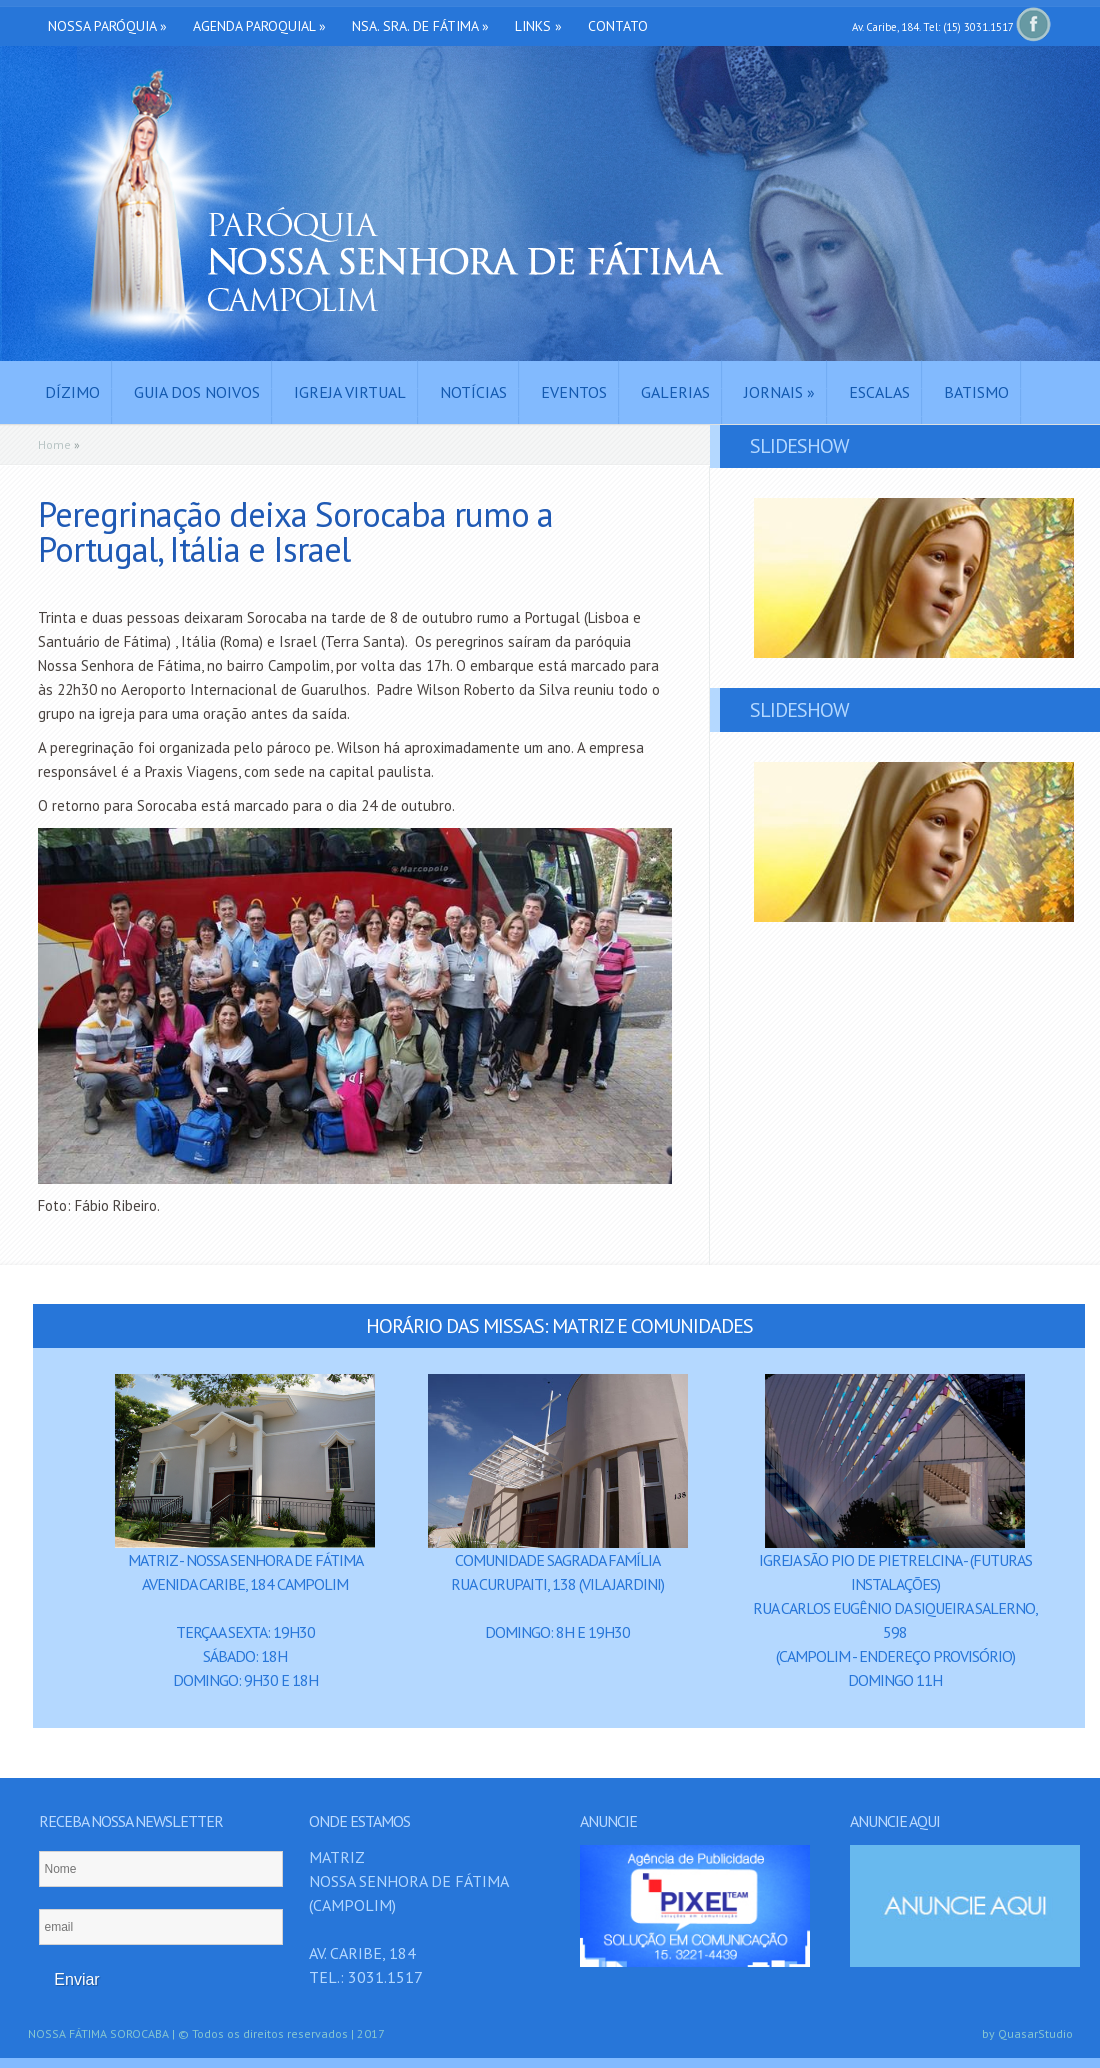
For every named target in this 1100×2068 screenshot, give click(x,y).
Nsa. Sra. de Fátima (420, 26)
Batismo (976, 392)
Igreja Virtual (350, 392)
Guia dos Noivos (197, 392)
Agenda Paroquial (259, 26)
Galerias (675, 392)
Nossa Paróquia (107, 26)
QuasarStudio (1035, 2033)
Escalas (879, 392)
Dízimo (72, 392)
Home (54, 444)
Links (538, 26)
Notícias (473, 392)
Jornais (779, 392)
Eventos (574, 392)
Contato (618, 26)
